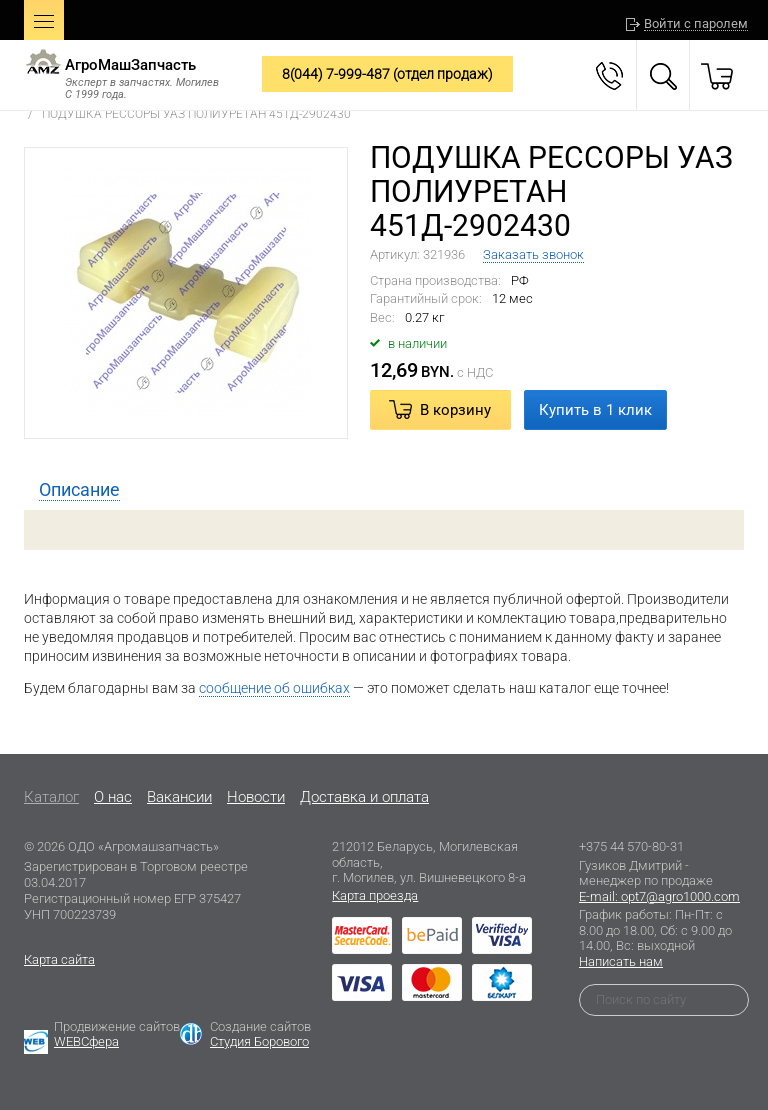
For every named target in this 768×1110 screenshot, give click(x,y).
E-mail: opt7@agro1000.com (659, 896)
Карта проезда (375, 895)
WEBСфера (86, 1041)
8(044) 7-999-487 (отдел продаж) (387, 74)
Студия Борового (259, 1041)
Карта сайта (59, 959)
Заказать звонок (533, 254)
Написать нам (621, 961)
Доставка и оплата (364, 797)
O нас (113, 797)
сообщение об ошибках (274, 688)
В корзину (455, 410)
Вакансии (179, 797)
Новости (256, 797)
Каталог (51, 797)
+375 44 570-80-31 (631, 846)
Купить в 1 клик (595, 410)
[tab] (79, 490)
